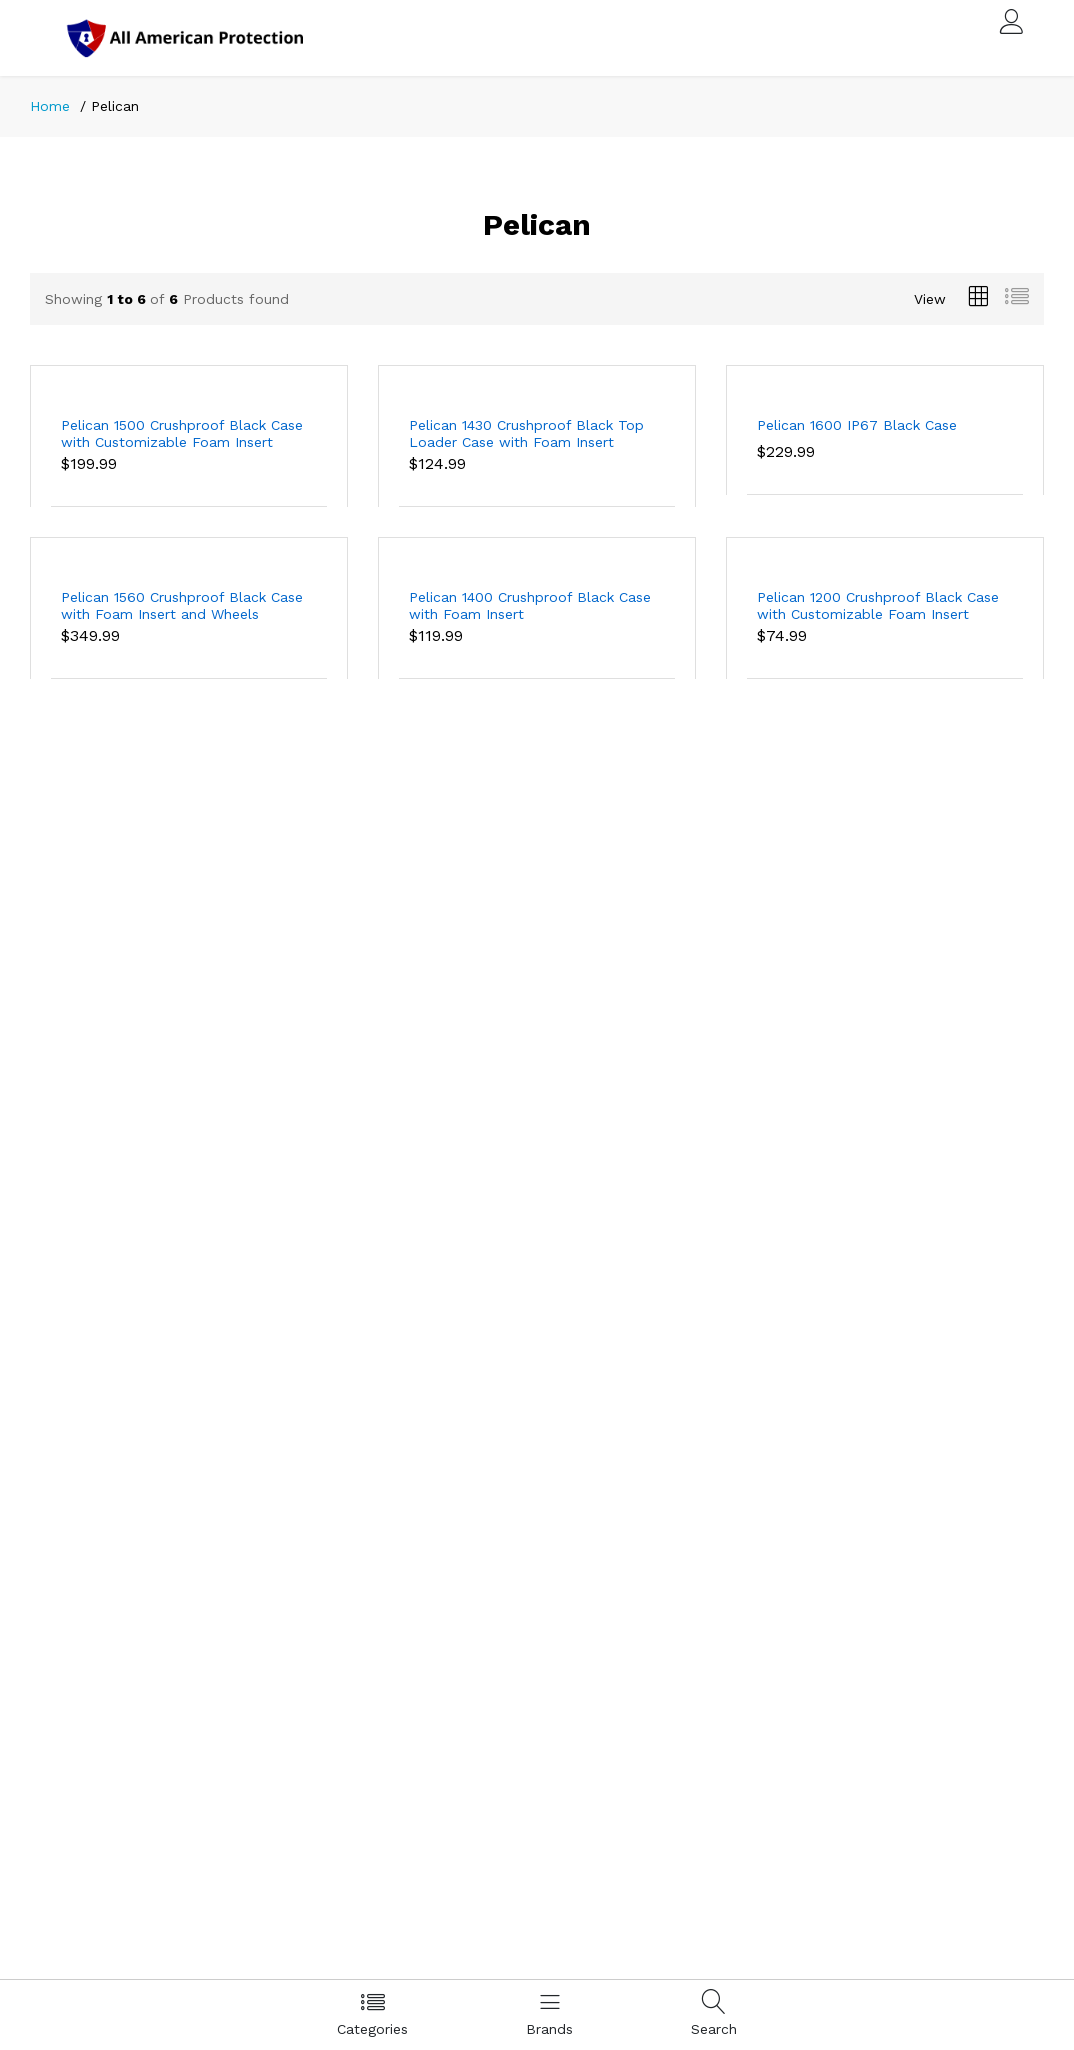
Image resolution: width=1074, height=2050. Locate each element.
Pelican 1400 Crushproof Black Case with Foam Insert (530, 605)
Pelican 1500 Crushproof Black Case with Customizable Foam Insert (182, 433)
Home (50, 106)
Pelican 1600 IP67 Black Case (857, 425)
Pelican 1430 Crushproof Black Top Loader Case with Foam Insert (526, 433)
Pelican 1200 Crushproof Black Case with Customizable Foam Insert (878, 605)
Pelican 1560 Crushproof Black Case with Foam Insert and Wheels (182, 605)
